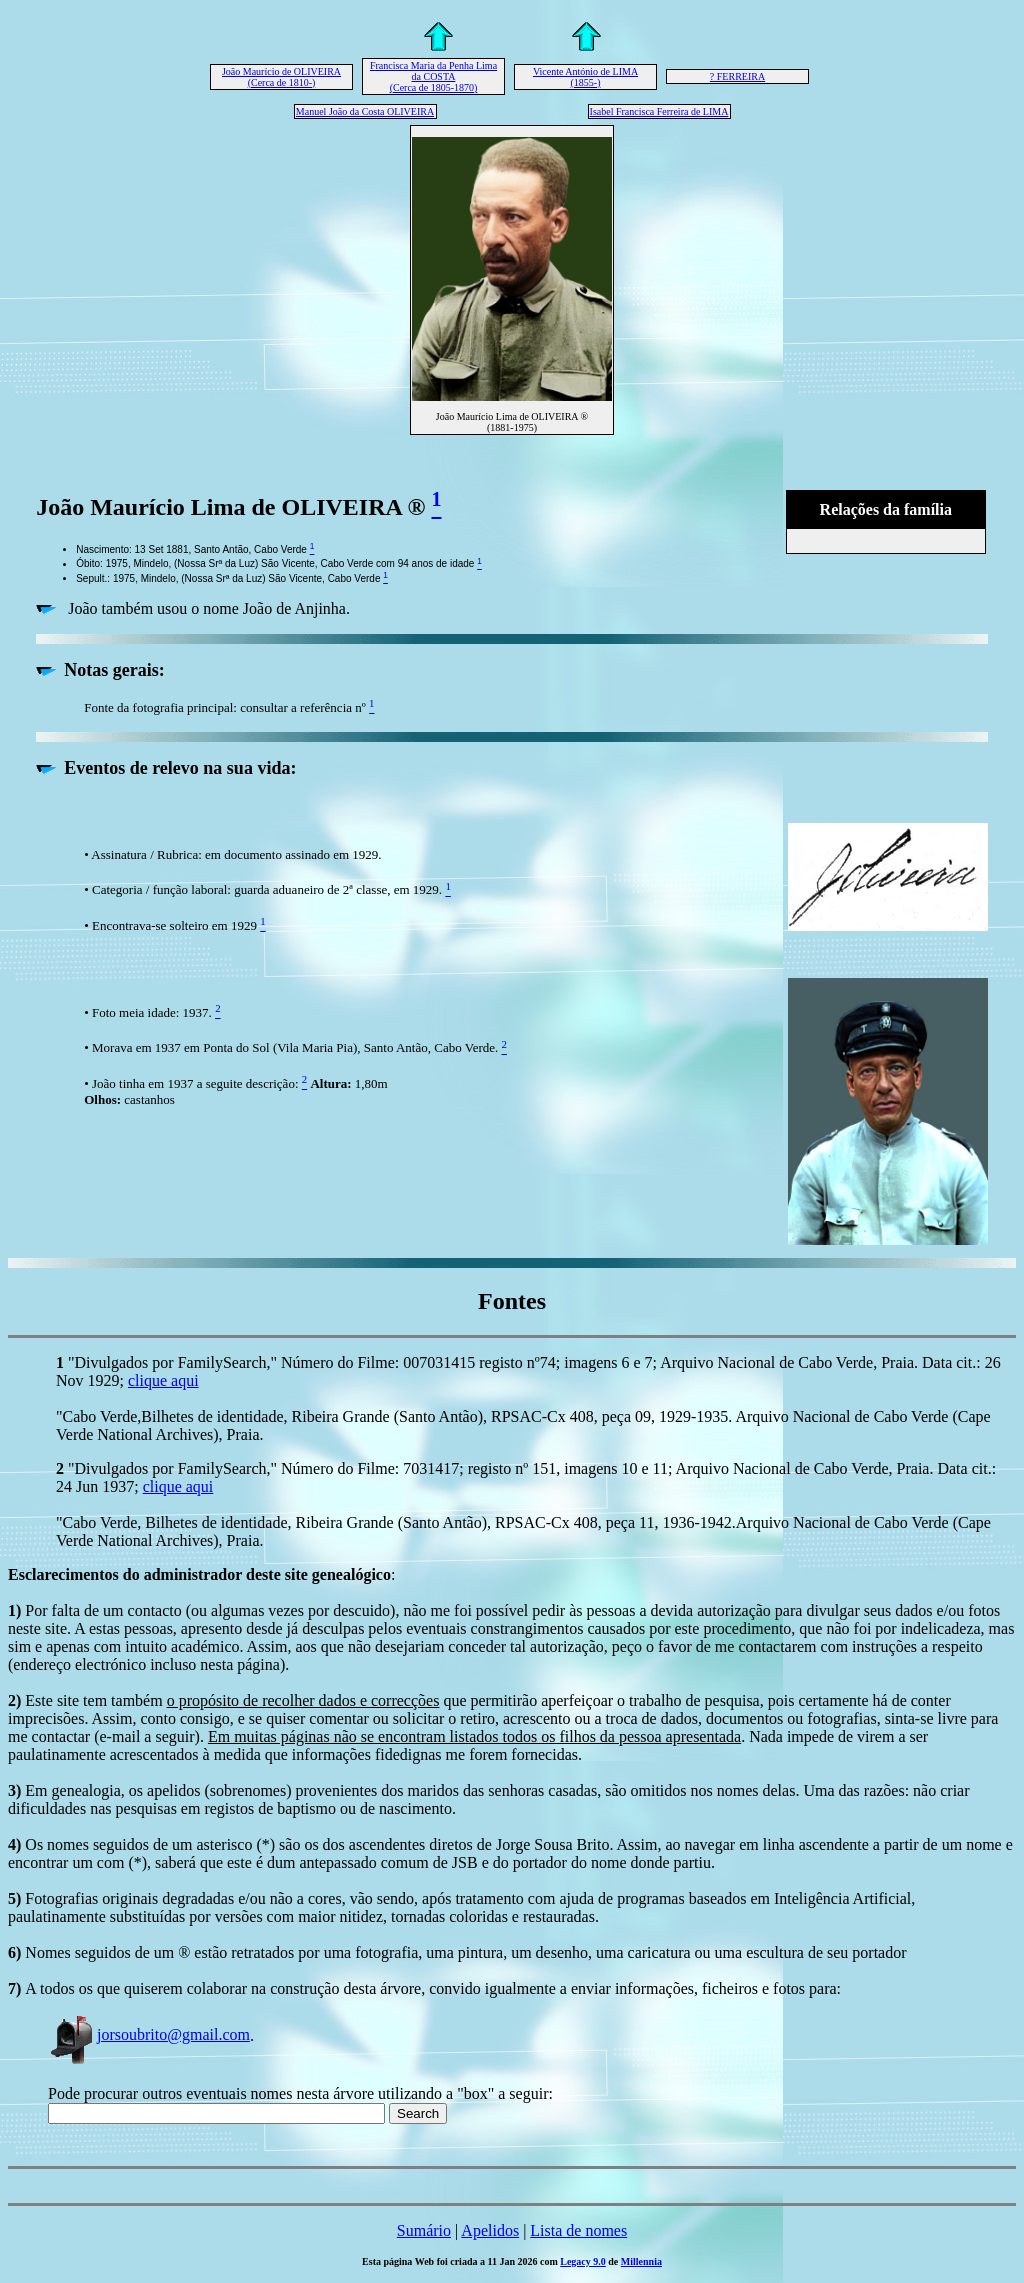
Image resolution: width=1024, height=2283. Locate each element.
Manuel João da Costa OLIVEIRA (365, 111)
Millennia (641, 2261)
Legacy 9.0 (583, 2261)
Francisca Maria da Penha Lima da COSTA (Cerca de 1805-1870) (433, 76)
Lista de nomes (578, 2230)
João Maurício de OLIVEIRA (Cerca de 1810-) (281, 77)
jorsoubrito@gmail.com (149, 2034)
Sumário (424, 2230)
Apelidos (490, 2230)
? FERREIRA (737, 76)
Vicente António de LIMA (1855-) (585, 77)
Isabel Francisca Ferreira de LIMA (659, 111)
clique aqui (163, 1380)
